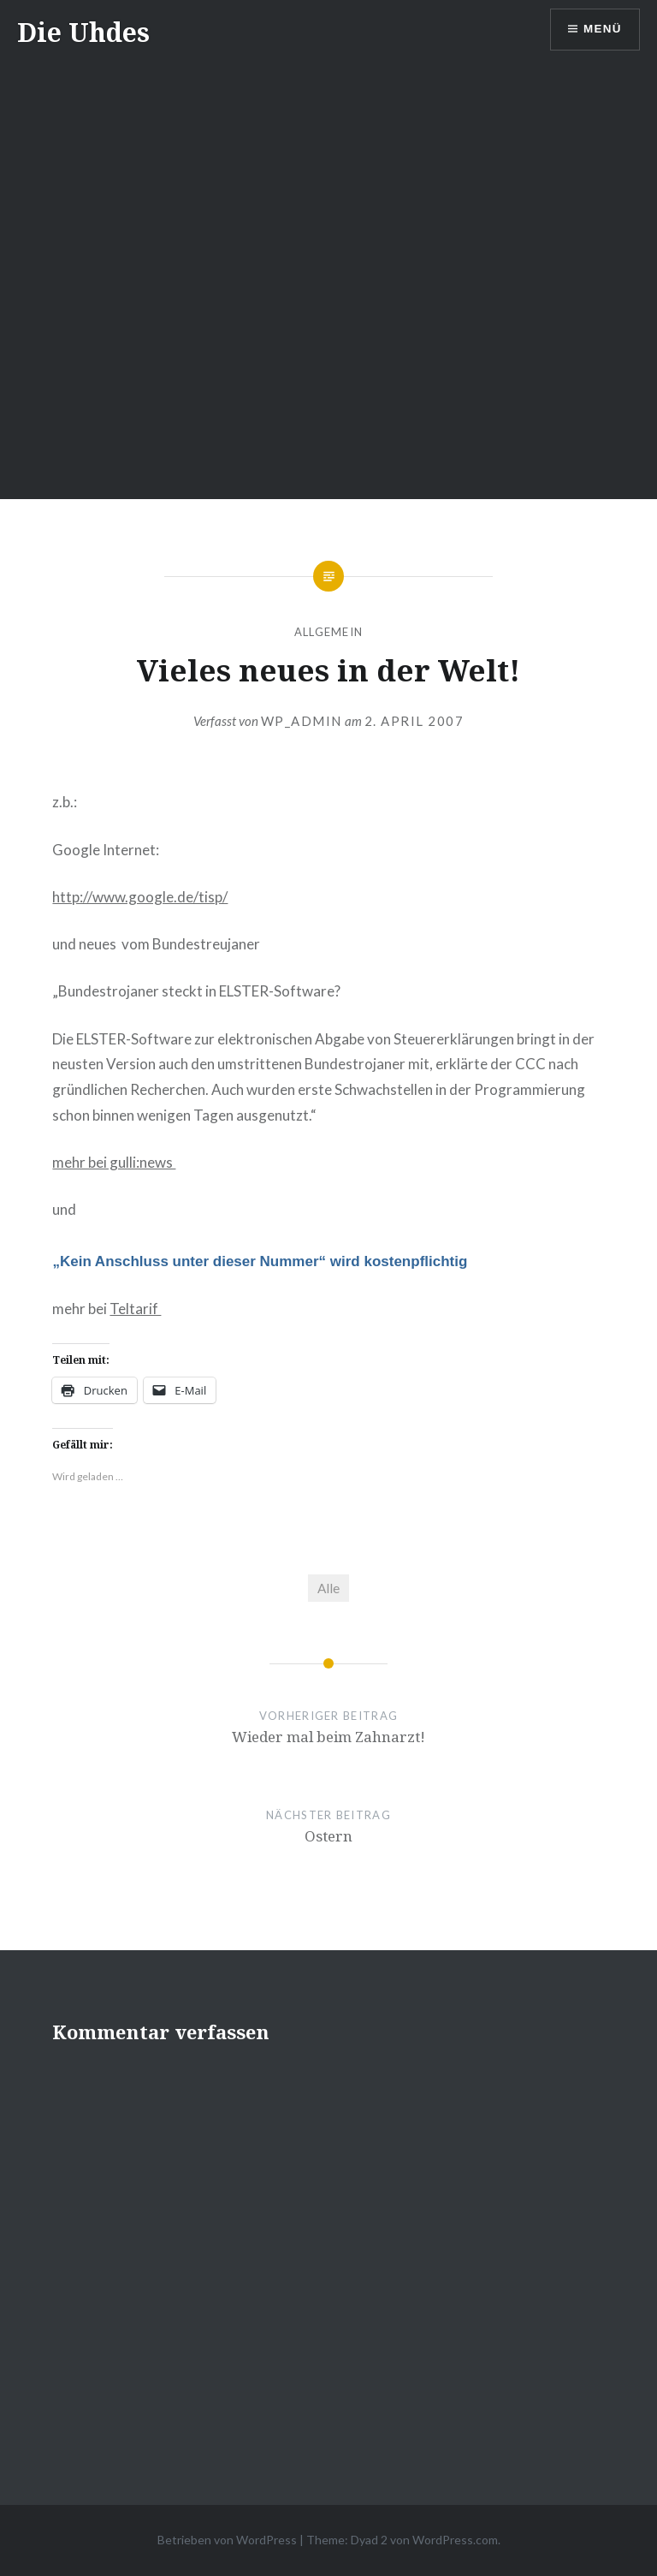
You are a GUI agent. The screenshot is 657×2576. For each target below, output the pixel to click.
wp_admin (301, 721)
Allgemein (329, 632)
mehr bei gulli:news (113, 1162)
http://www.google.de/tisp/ (140, 897)
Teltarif (135, 1309)
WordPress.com (455, 2539)
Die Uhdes (83, 32)
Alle (328, 1588)
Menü (601, 30)
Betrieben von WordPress (227, 2539)
